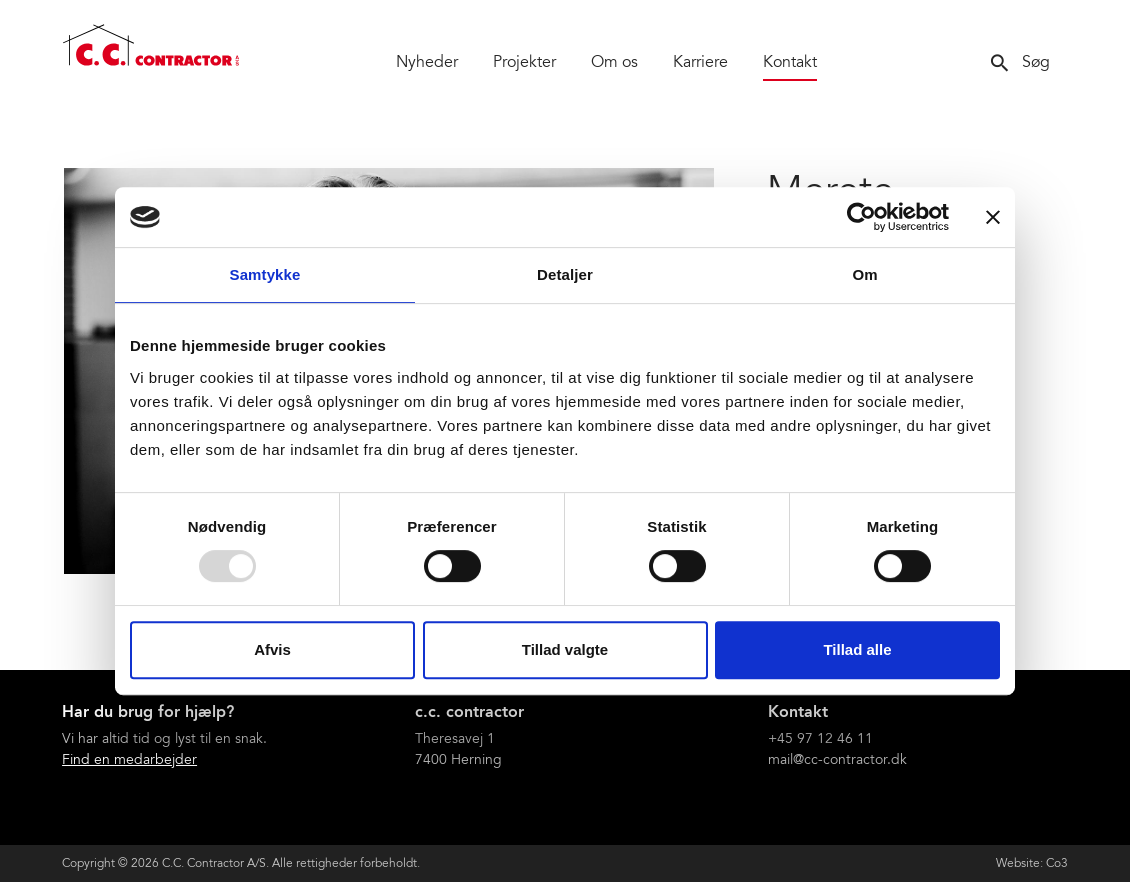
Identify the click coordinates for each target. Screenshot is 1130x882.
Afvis (272, 649)
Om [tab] (864, 274)
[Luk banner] (993, 217)
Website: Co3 (1032, 864)
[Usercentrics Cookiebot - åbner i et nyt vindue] (861, 217)
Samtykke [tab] (265, 274)
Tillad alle (857, 649)
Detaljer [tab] (565, 274)
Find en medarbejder (129, 761)
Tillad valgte (565, 649)
